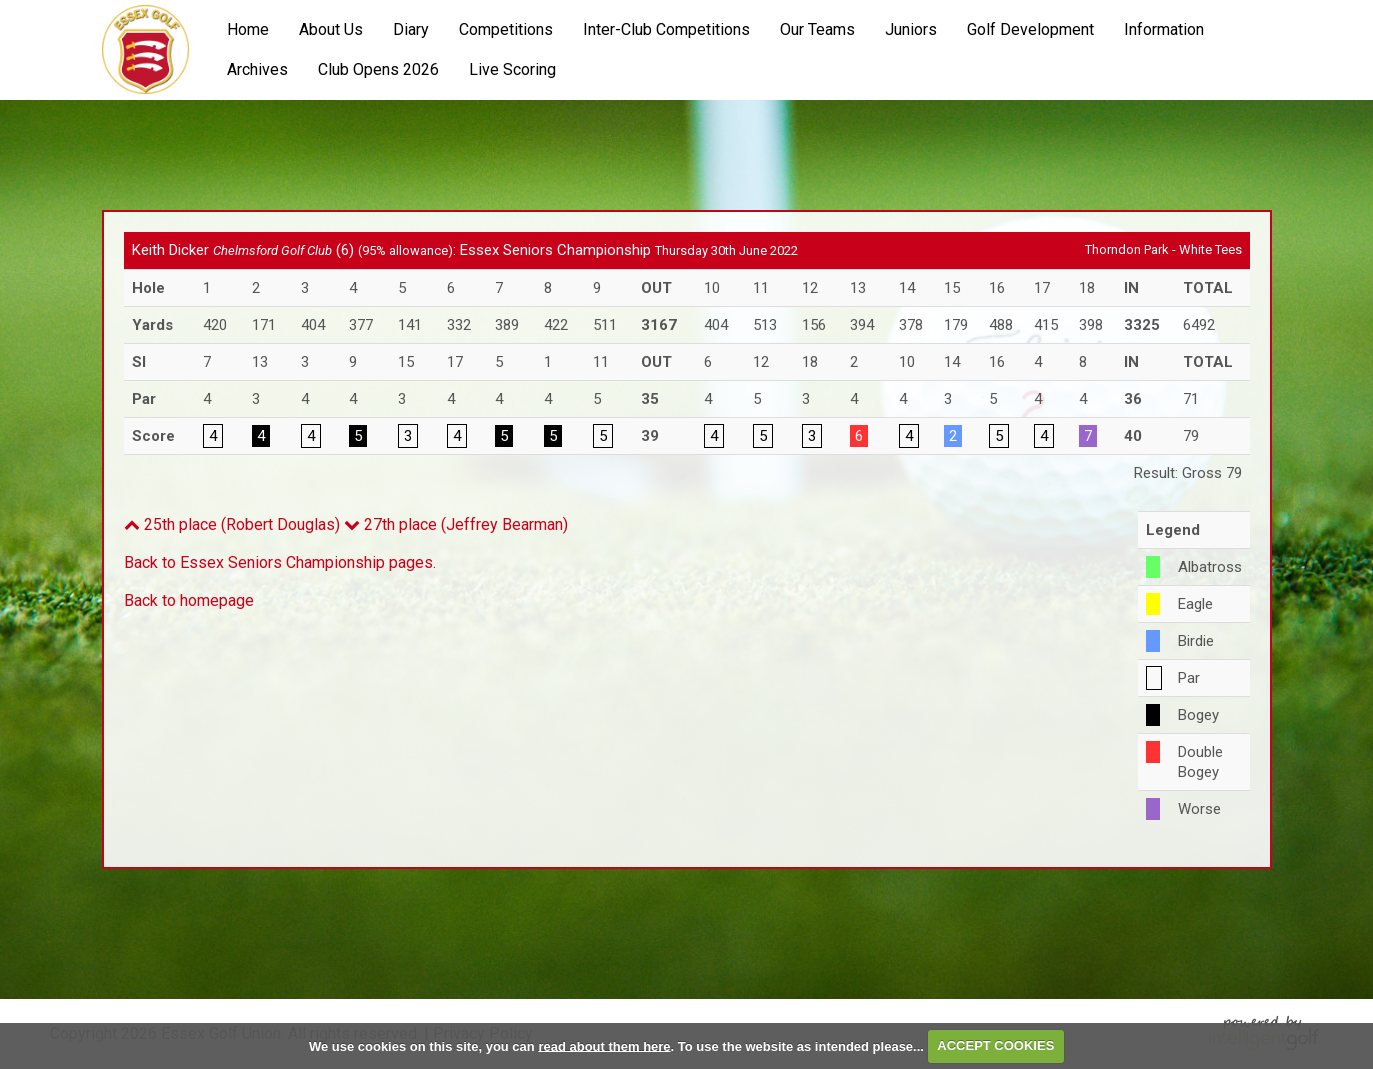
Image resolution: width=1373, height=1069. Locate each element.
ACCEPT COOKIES (995, 1045)
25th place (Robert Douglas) (232, 524)
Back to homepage (189, 600)
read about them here (604, 1045)
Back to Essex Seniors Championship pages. (280, 562)
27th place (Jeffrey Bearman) (456, 524)
